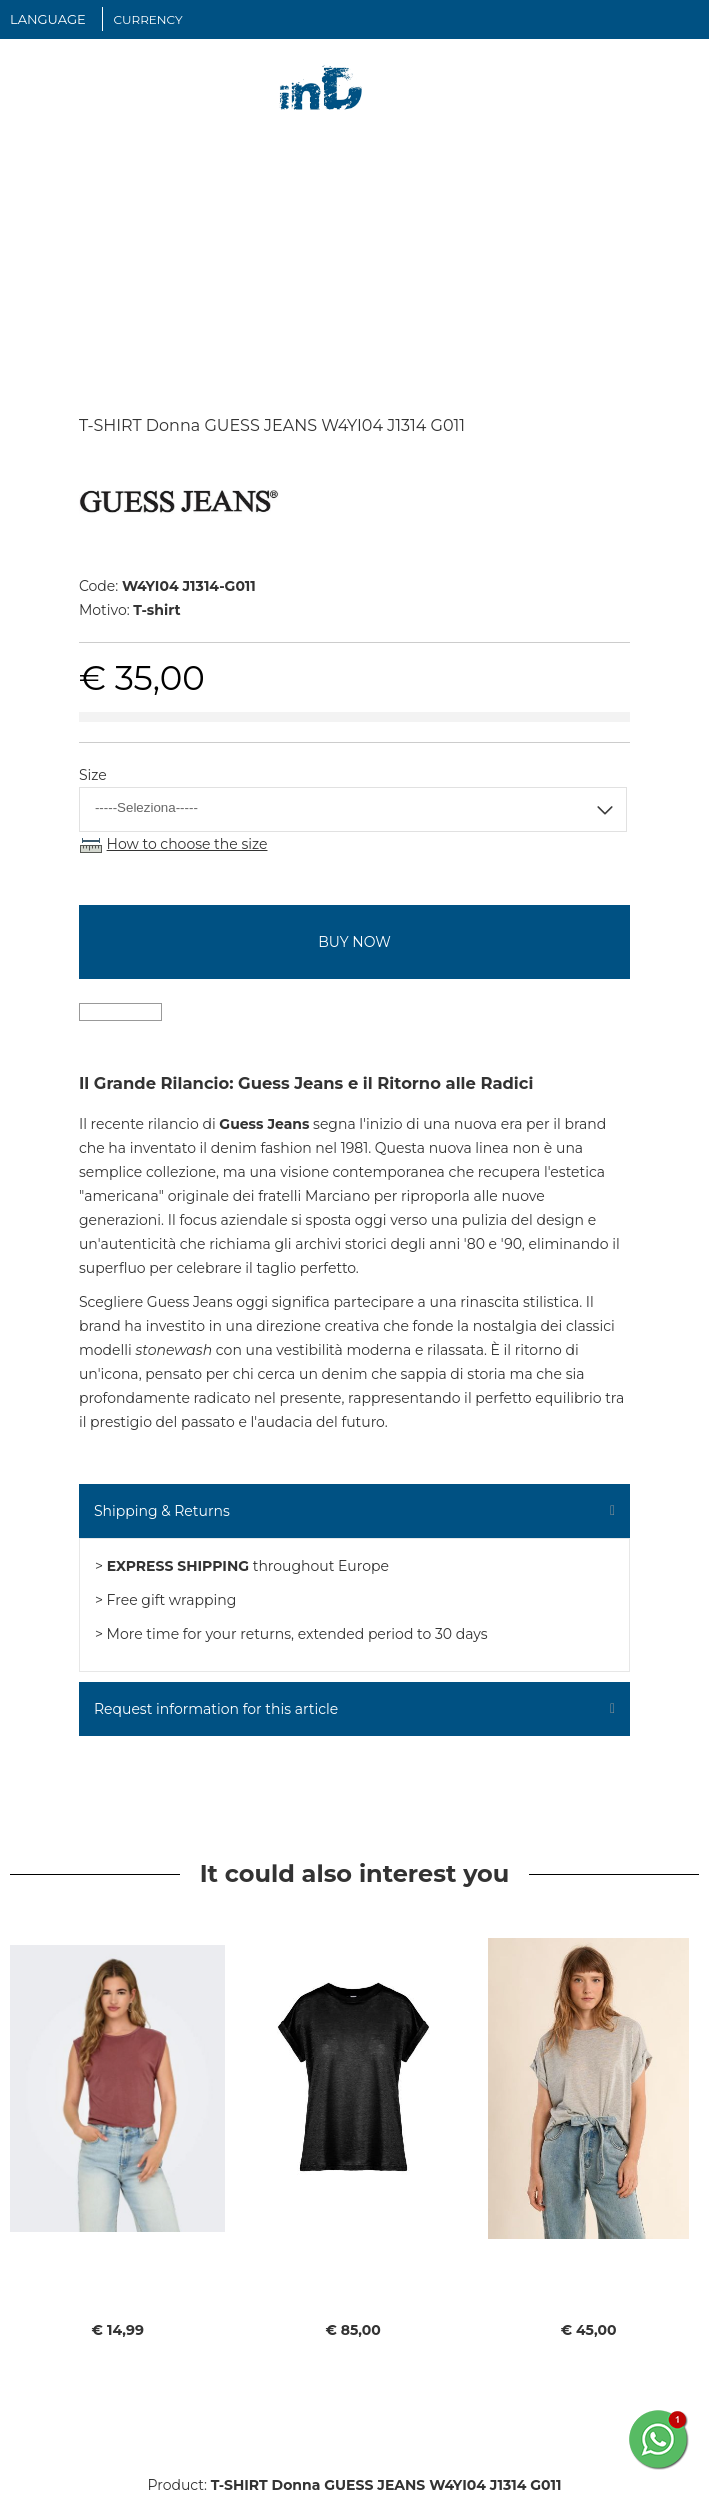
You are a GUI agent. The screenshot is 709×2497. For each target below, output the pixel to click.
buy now (354, 942)
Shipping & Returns (162, 1511)
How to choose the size (187, 844)
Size (93, 775)
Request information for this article (216, 1709)
